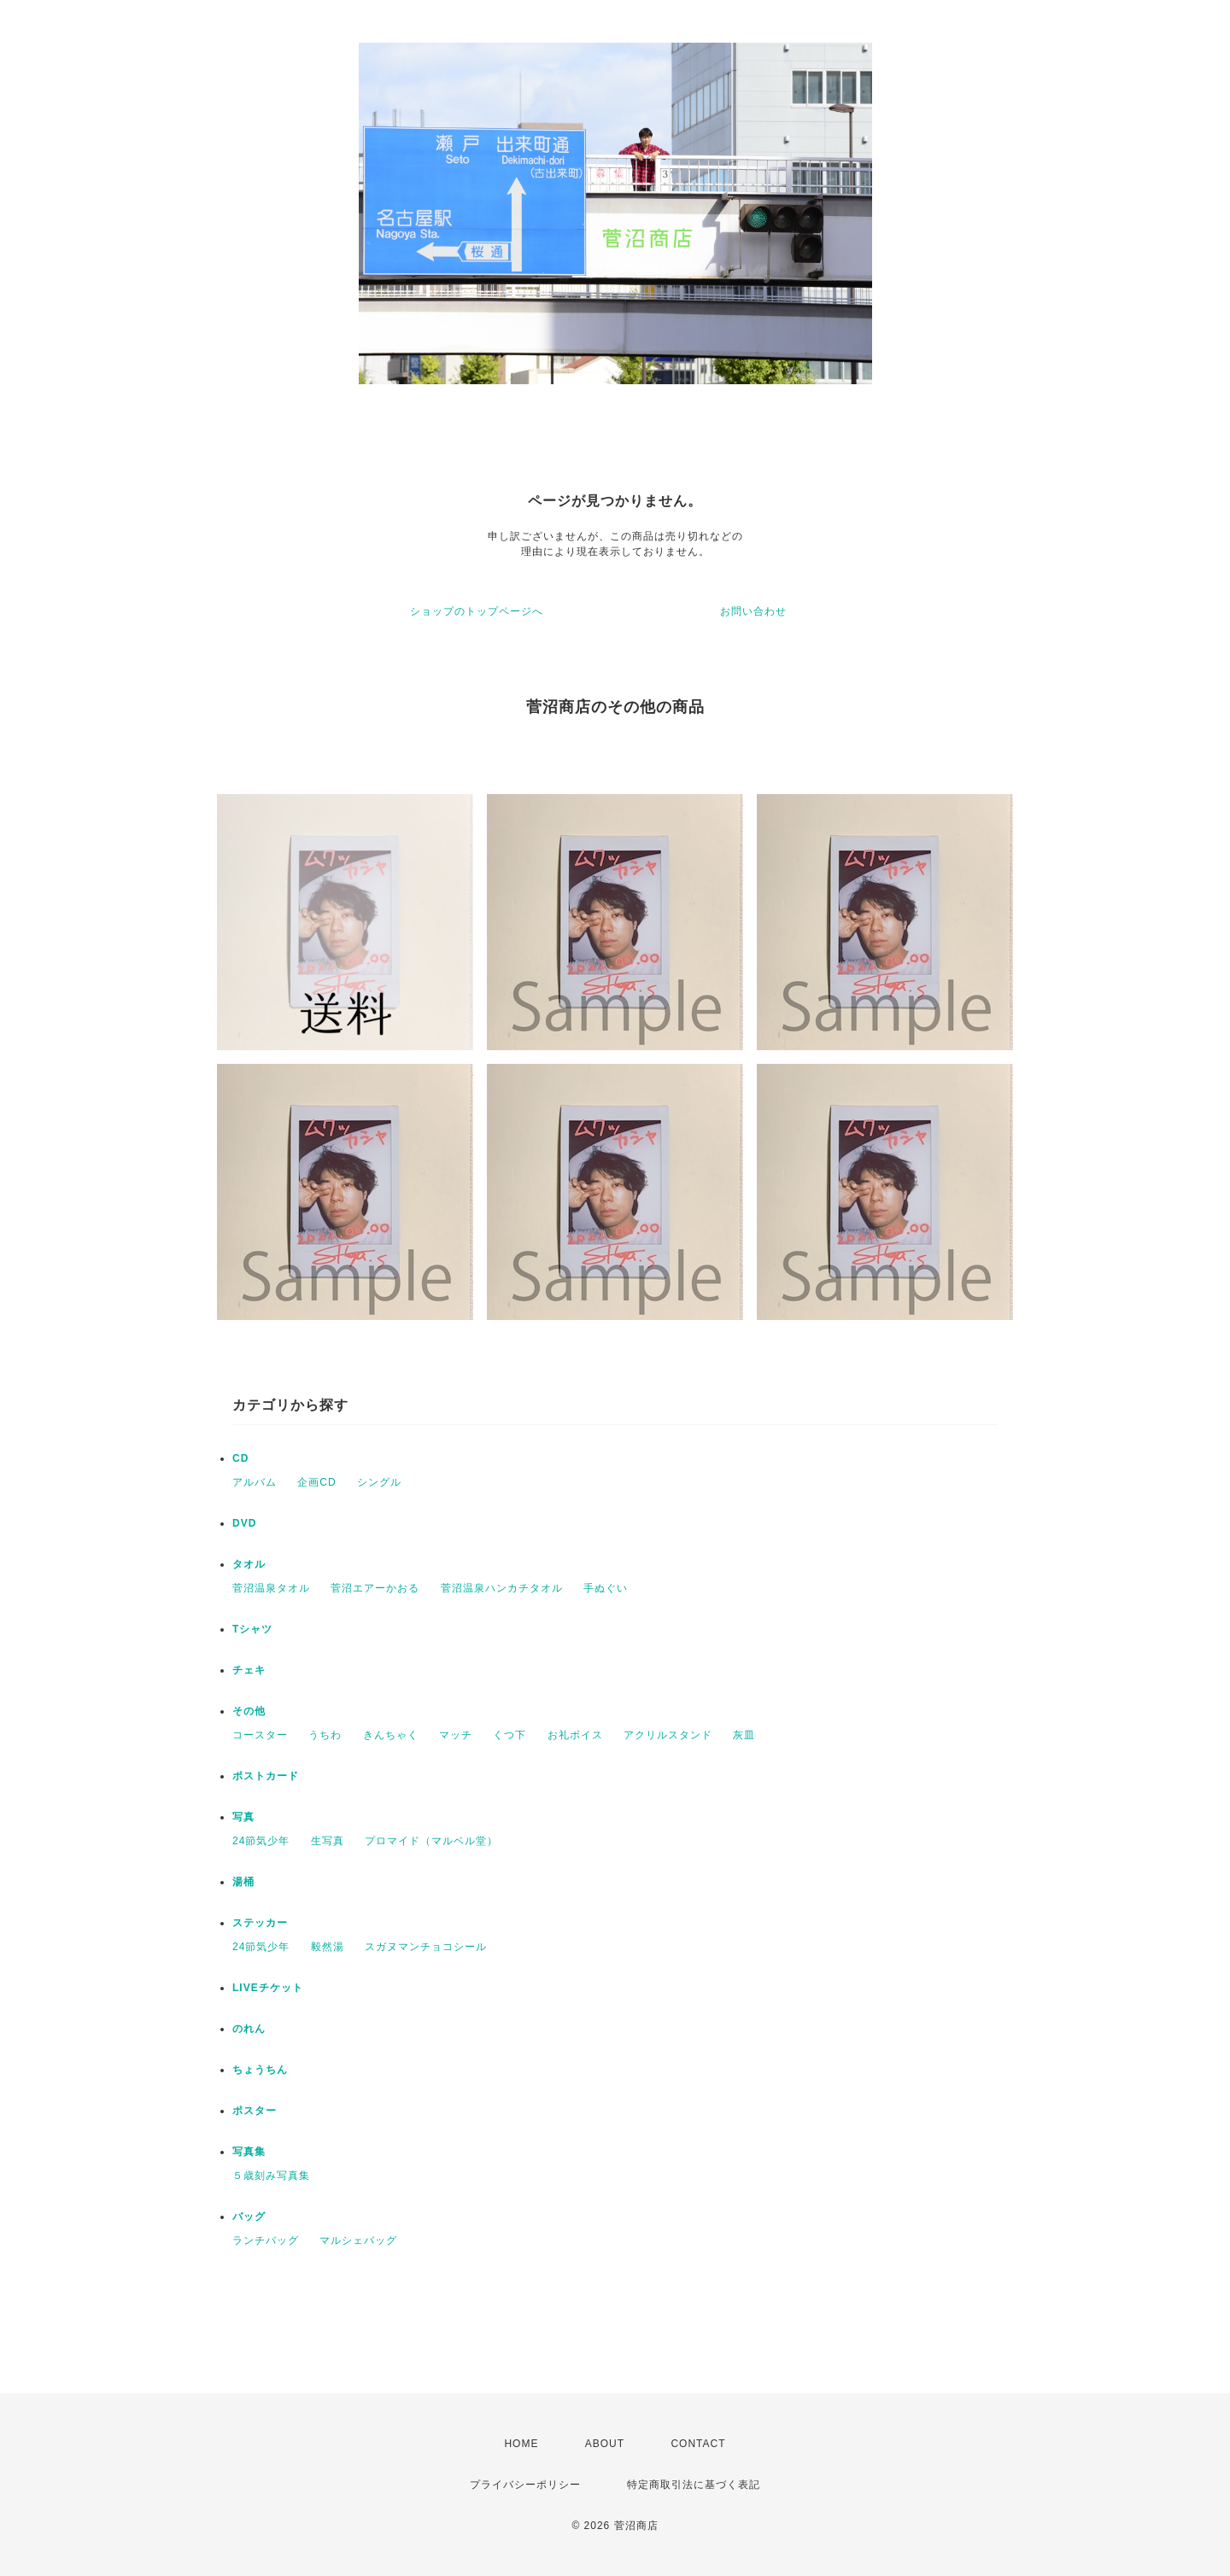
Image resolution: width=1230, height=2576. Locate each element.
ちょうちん (260, 2070)
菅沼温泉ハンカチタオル (502, 1588)
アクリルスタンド (668, 1735)
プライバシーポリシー (525, 2485)
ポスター (254, 2111)
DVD (244, 1523)
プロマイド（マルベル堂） (431, 1841)
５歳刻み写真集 (271, 2176)
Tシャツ (252, 1629)
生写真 (327, 1841)
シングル (379, 1482)
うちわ (325, 1735)
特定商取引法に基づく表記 (693, 2485)
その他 (249, 1711)
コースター (260, 1735)
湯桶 (243, 1882)
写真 (243, 1817)
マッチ (455, 1735)
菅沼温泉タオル (271, 1588)
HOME (521, 2444)
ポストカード (265, 1776)
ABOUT (604, 2444)
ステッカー (260, 1923)
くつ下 (509, 1735)
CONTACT (698, 2444)
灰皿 (744, 1735)
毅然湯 (327, 1947)
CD (240, 1458)
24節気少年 (261, 1841)
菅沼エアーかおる (375, 1588)
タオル (249, 1564)
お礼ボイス (575, 1735)
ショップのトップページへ (476, 611)
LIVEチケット (267, 1988)
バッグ (249, 2217)
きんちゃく (391, 1735)
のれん (249, 2029)
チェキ (249, 1670)
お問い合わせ (753, 611)
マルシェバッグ (358, 2240)
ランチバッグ (265, 2240)
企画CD (316, 1482)
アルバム (254, 1482)
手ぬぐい (605, 1588)
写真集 (249, 2152)
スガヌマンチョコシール (426, 1947)
